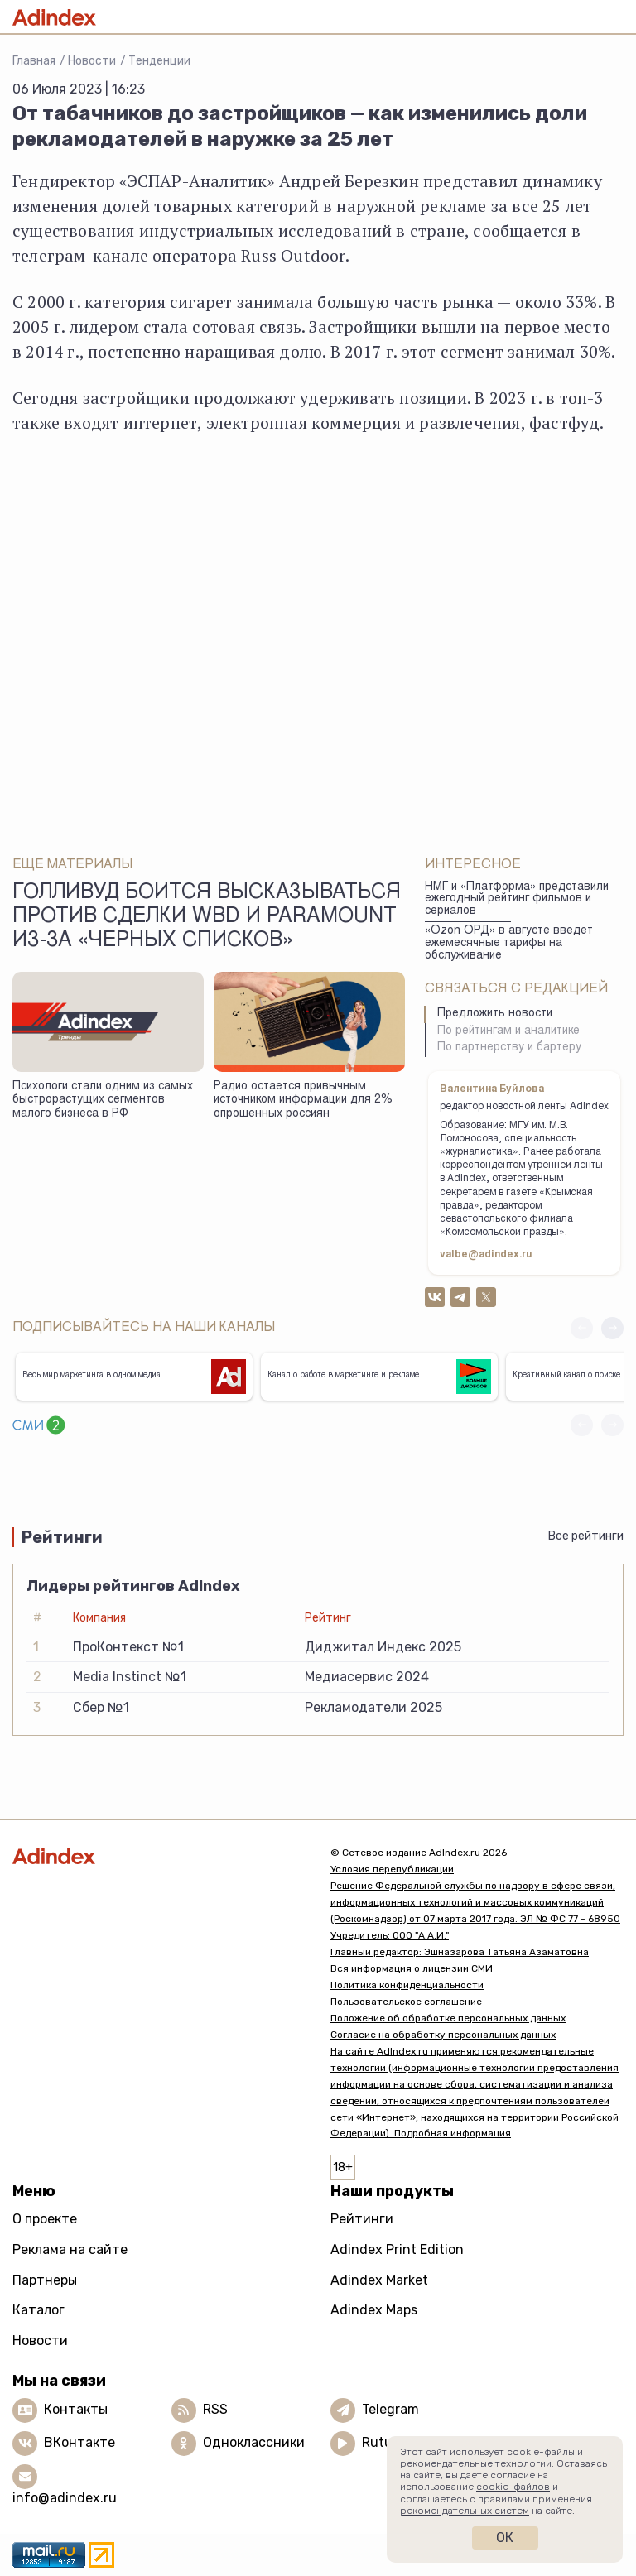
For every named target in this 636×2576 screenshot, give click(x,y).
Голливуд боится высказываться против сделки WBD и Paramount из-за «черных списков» (206, 918)
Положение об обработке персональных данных (448, 2018)
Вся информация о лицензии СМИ (411, 1968)
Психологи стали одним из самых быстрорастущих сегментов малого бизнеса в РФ (102, 1100)
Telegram (390, 2409)
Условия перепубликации (392, 1869)
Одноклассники (254, 2442)
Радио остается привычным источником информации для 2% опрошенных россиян (303, 1100)
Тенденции (159, 61)
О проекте (44, 2219)
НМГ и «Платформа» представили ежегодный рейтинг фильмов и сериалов (517, 899)
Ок (504, 2537)
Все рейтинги (586, 1536)
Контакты (76, 2409)
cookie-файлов (513, 2486)
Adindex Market (379, 2280)
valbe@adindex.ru (486, 1255)
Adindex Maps (373, 2310)
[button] (612, 1328)
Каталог (38, 2310)
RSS (215, 2409)
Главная (33, 61)
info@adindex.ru (64, 2498)
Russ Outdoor (292, 255)
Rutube (384, 2442)
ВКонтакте (79, 2442)
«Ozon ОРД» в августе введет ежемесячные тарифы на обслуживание (509, 943)
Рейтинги (361, 2219)
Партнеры (44, 2280)
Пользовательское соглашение (406, 2001)
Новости (92, 61)
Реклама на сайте (70, 2249)
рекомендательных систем (464, 2510)
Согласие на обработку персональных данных (443, 2034)
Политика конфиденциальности (407, 1985)
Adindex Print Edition (397, 2249)
